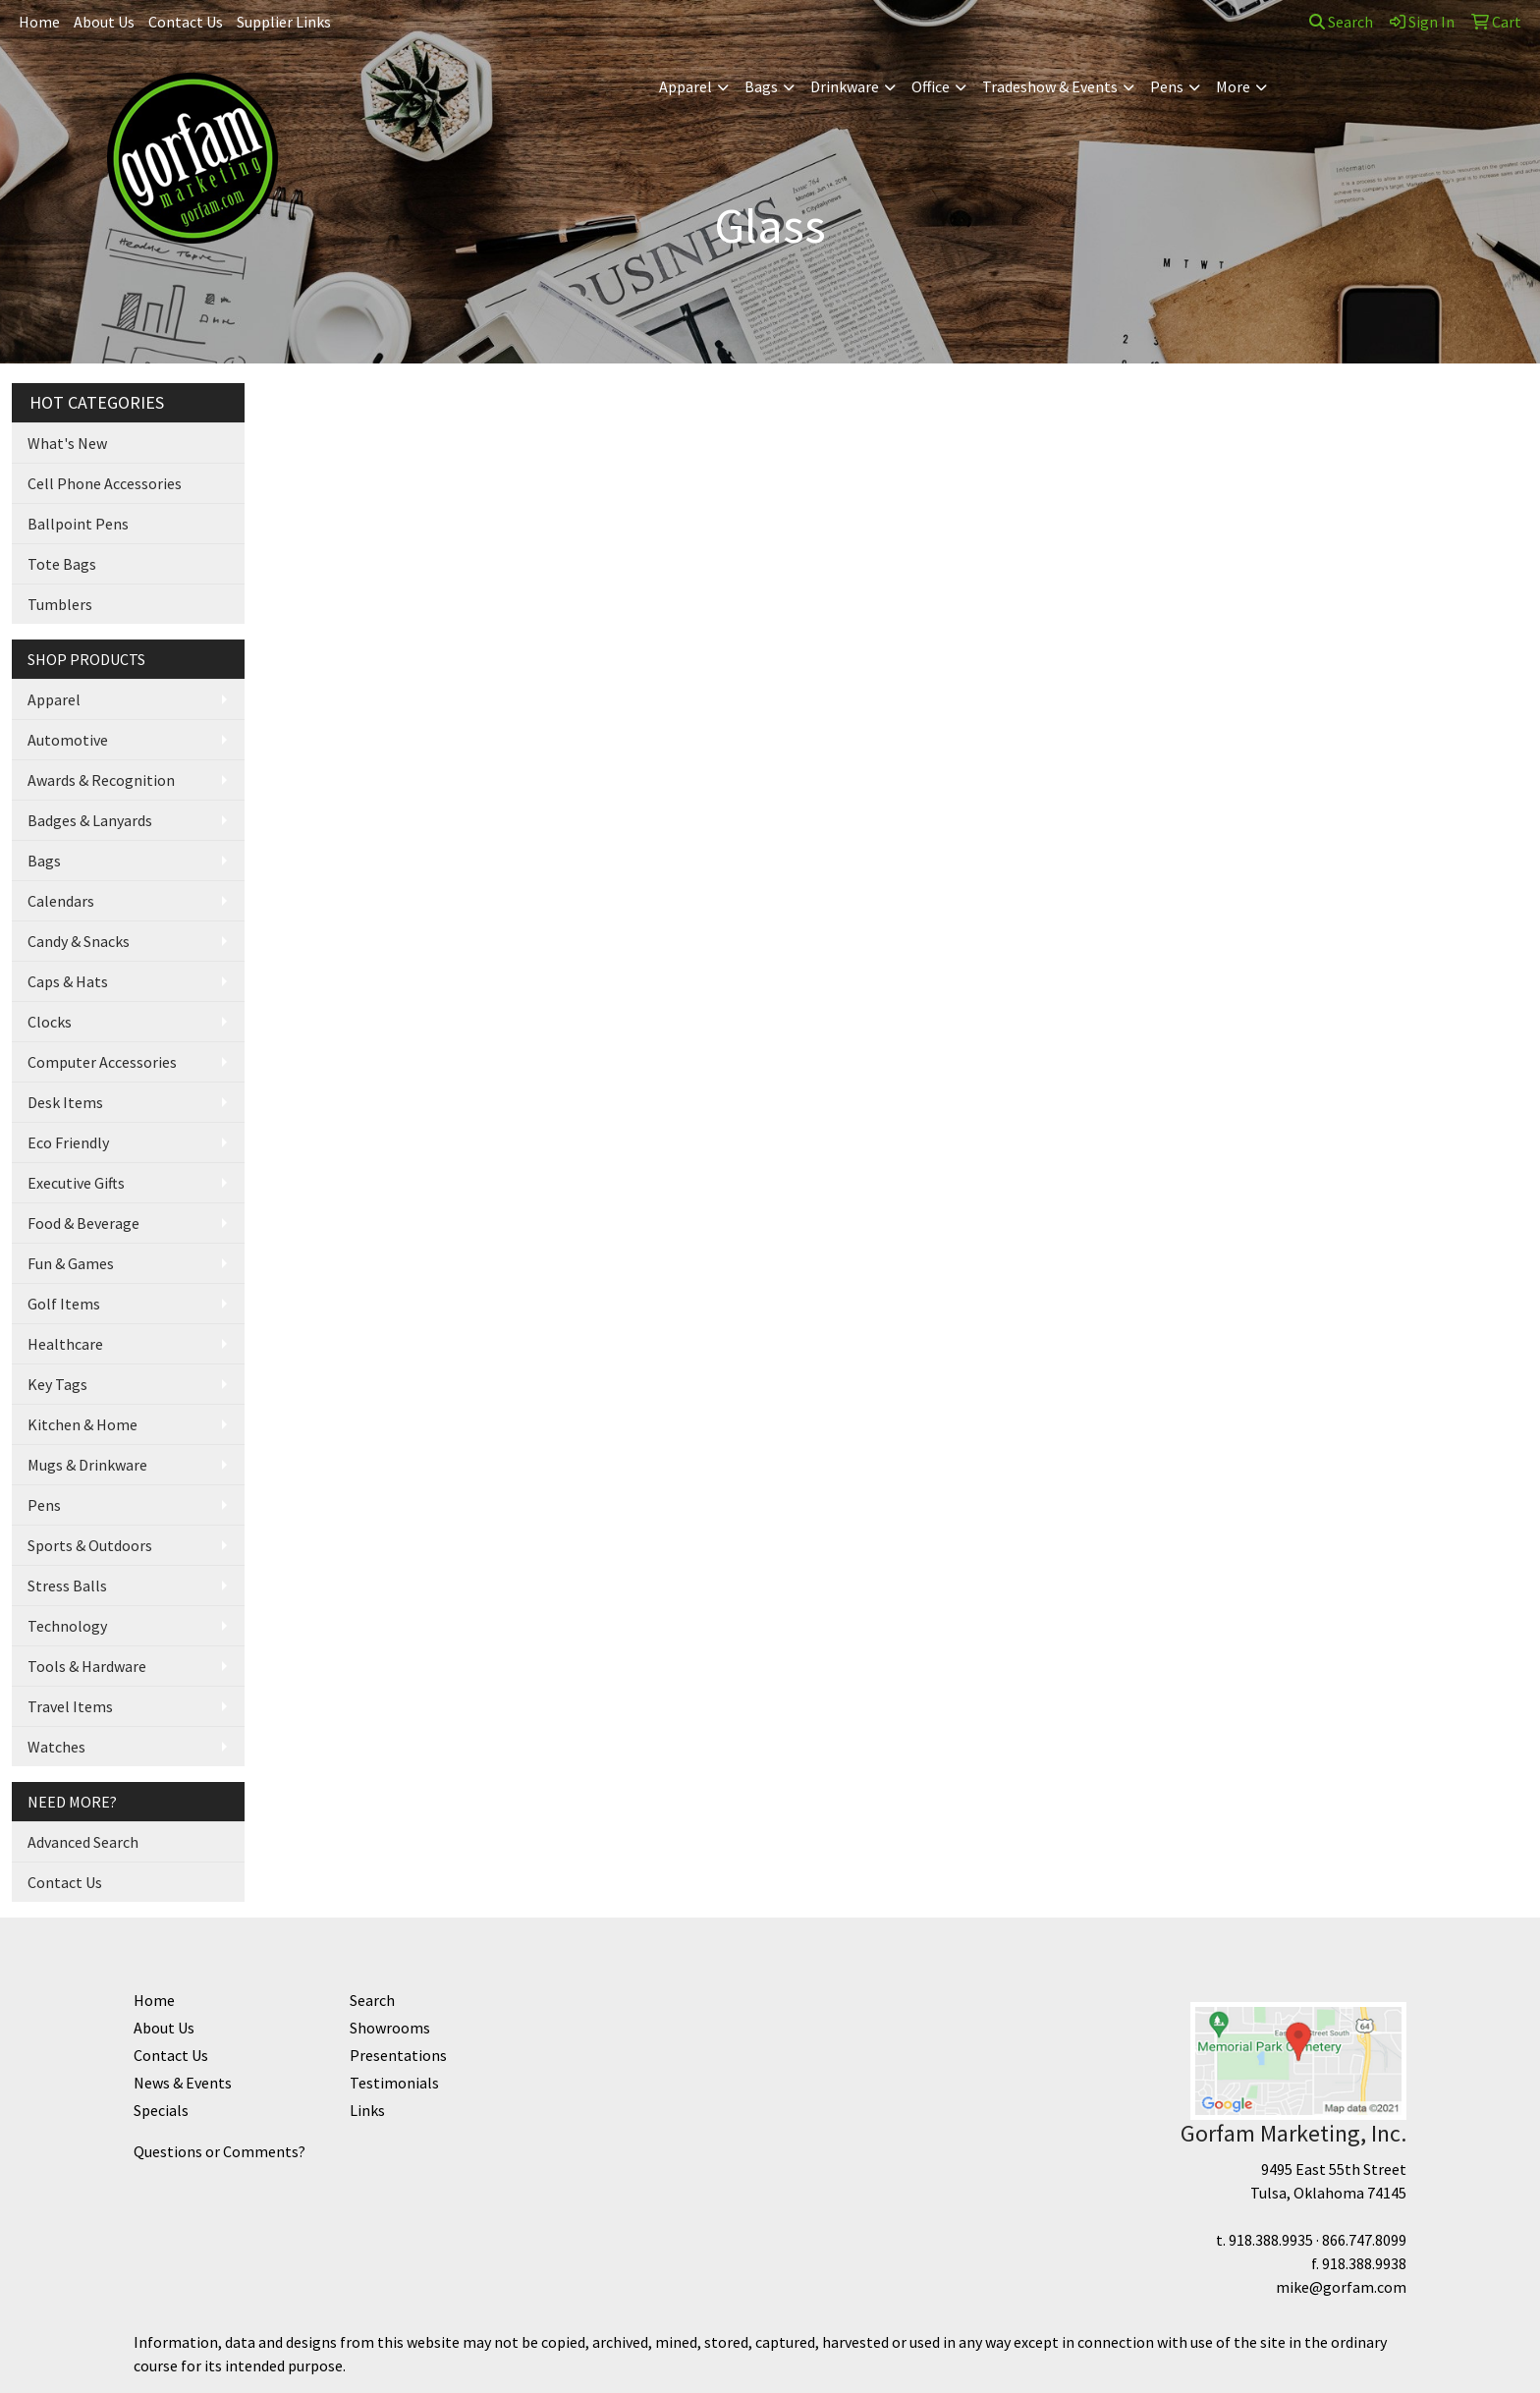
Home (39, 21)
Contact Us (185, 21)
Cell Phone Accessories (105, 483)
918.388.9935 (1271, 2240)
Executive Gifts (76, 1183)
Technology (67, 1626)
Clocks (50, 1021)
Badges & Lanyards (90, 820)
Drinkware (844, 86)
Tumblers (60, 604)
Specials (161, 2110)
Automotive (68, 740)
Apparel (685, 86)
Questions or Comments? (219, 2151)
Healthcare (65, 1344)
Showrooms (390, 2027)
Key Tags (57, 1384)
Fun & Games (71, 1263)
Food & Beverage (83, 1223)
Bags (761, 86)
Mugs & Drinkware (87, 1465)
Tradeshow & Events (1050, 86)
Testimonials (394, 2082)
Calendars (61, 901)
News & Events (183, 2082)
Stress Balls (67, 1585)
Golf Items (64, 1303)
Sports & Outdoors (90, 1545)
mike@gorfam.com (1341, 2287)
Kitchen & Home (83, 1424)
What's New (67, 443)
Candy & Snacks (79, 941)
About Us (104, 21)
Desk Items (65, 1102)
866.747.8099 (1364, 2240)
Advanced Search (83, 1842)
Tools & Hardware (87, 1666)
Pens (1166, 86)
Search (1341, 21)
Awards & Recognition (101, 780)
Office (930, 86)
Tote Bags (62, 564)
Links (367, 2110)
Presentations (398, 2055)
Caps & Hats (68, 981)
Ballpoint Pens (78, 523)
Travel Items (70, 1706)
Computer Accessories (102, 1062)
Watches (56, 1746)
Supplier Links (284, 21)
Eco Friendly (68, 1142)
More (1233, 86)
